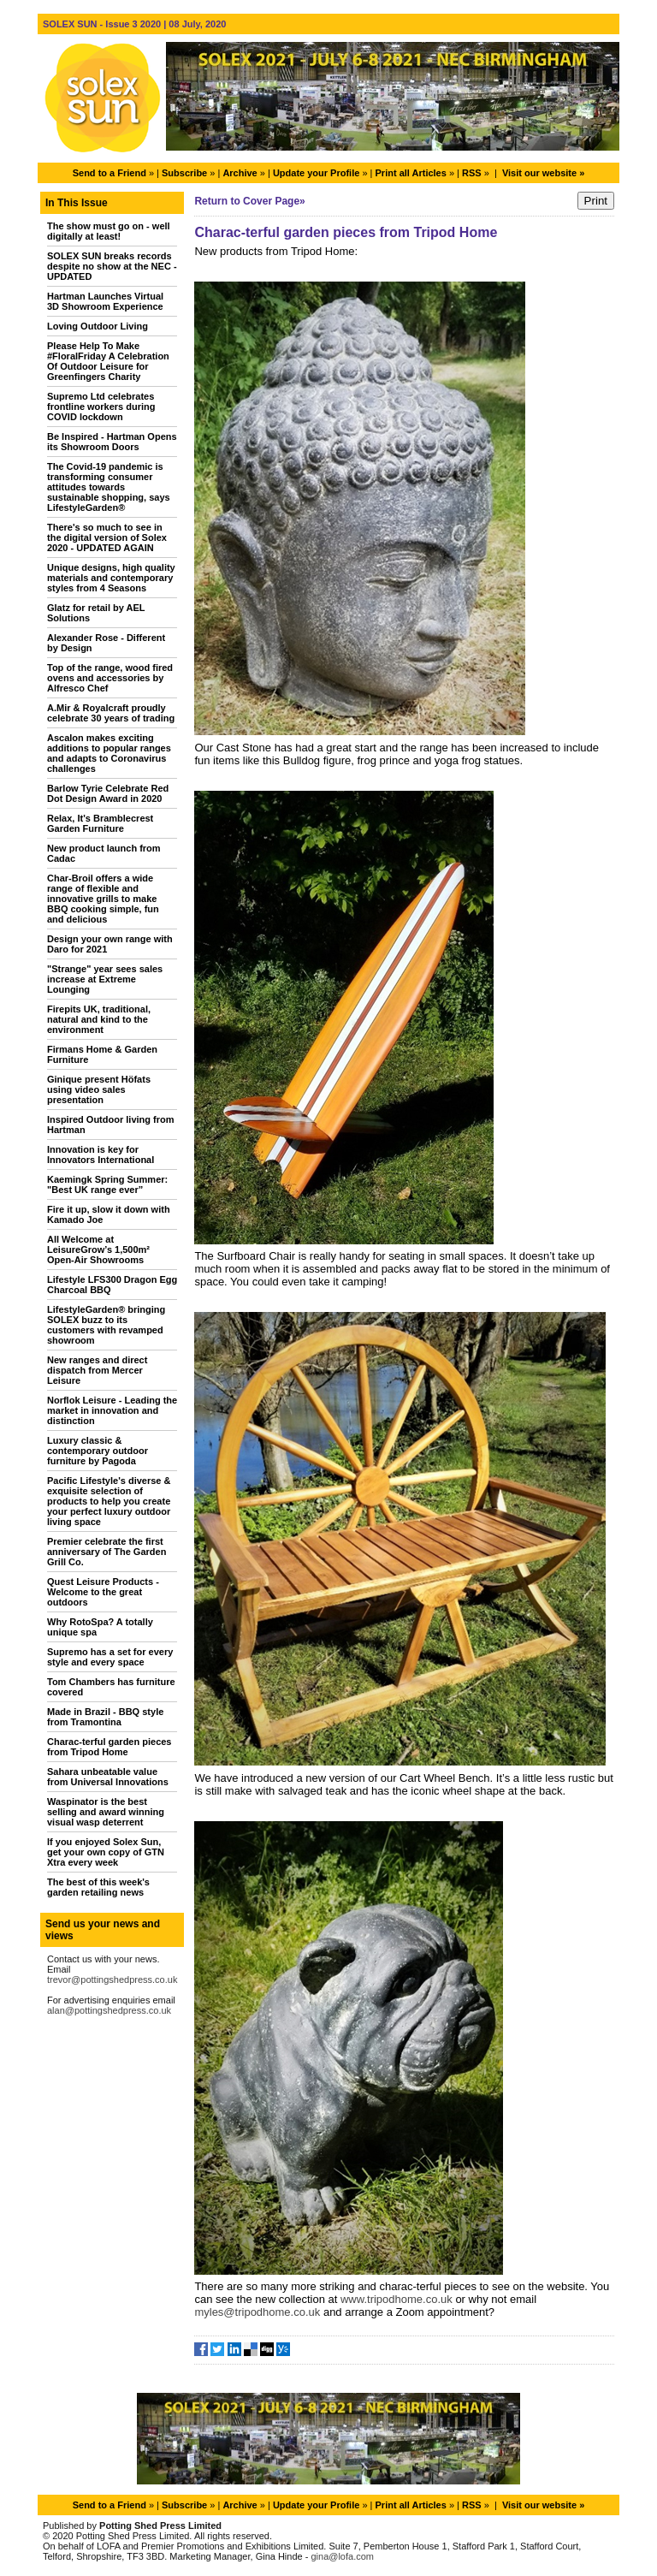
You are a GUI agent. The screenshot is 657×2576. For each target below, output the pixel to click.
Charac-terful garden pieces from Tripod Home (109, 1746)
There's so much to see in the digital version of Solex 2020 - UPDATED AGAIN (107, 537)
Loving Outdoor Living (97, 326)
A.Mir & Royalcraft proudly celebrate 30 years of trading (111, 713)
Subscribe (184, 173)
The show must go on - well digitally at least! (108, 231)
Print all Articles (411, 173)
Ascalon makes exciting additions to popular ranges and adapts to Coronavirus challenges (109, 753)
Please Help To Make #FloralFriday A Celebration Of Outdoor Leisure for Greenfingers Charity (108, 361)
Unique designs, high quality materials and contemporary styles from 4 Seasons (111, 577)
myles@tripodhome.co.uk (258, 2312)
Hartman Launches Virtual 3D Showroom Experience (105, 301)
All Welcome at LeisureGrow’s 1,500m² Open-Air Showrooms (98, 1249)
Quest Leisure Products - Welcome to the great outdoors (103, 1591)
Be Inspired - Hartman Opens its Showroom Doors (112, 441)
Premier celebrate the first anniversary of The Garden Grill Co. (106, 1551)
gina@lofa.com (342, 2556)
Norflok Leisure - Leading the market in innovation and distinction (112, 1410)
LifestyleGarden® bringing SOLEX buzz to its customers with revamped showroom (106, 1324)
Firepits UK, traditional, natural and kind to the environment (99, 1019)
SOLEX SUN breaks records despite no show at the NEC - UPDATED (112, 266)
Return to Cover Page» (249, 201)
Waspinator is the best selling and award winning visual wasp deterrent (105, 1811)
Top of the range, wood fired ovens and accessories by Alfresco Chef (110, 677)
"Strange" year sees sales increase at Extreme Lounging (105, 979)
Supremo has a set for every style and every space (110, 1657)
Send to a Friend (109, 173)
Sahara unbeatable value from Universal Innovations (108, 1776)
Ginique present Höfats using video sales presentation (99, 1089)
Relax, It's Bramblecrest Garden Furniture (100, 823)
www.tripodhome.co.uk (397, 2299)
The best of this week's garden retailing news (98, 1887)
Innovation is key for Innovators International (100, 1154)
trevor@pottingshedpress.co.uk (112, 1979)
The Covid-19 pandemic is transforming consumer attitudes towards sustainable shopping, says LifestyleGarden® (108, 487)
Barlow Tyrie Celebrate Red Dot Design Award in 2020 (108, 793)
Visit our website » (543, 173)
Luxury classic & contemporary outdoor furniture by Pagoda (97, 1450)
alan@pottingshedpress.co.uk (109, 2010)
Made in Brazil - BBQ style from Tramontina (105, 1716)
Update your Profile (316, 173)
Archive (239, 173)
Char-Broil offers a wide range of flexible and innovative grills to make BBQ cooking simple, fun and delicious (103, 898)
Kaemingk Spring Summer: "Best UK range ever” (107, 1184)
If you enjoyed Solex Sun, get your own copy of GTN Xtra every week (105, 1852)
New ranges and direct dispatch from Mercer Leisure (97, 1370)
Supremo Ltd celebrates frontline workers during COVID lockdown (101, 406)
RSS (472, 173)
